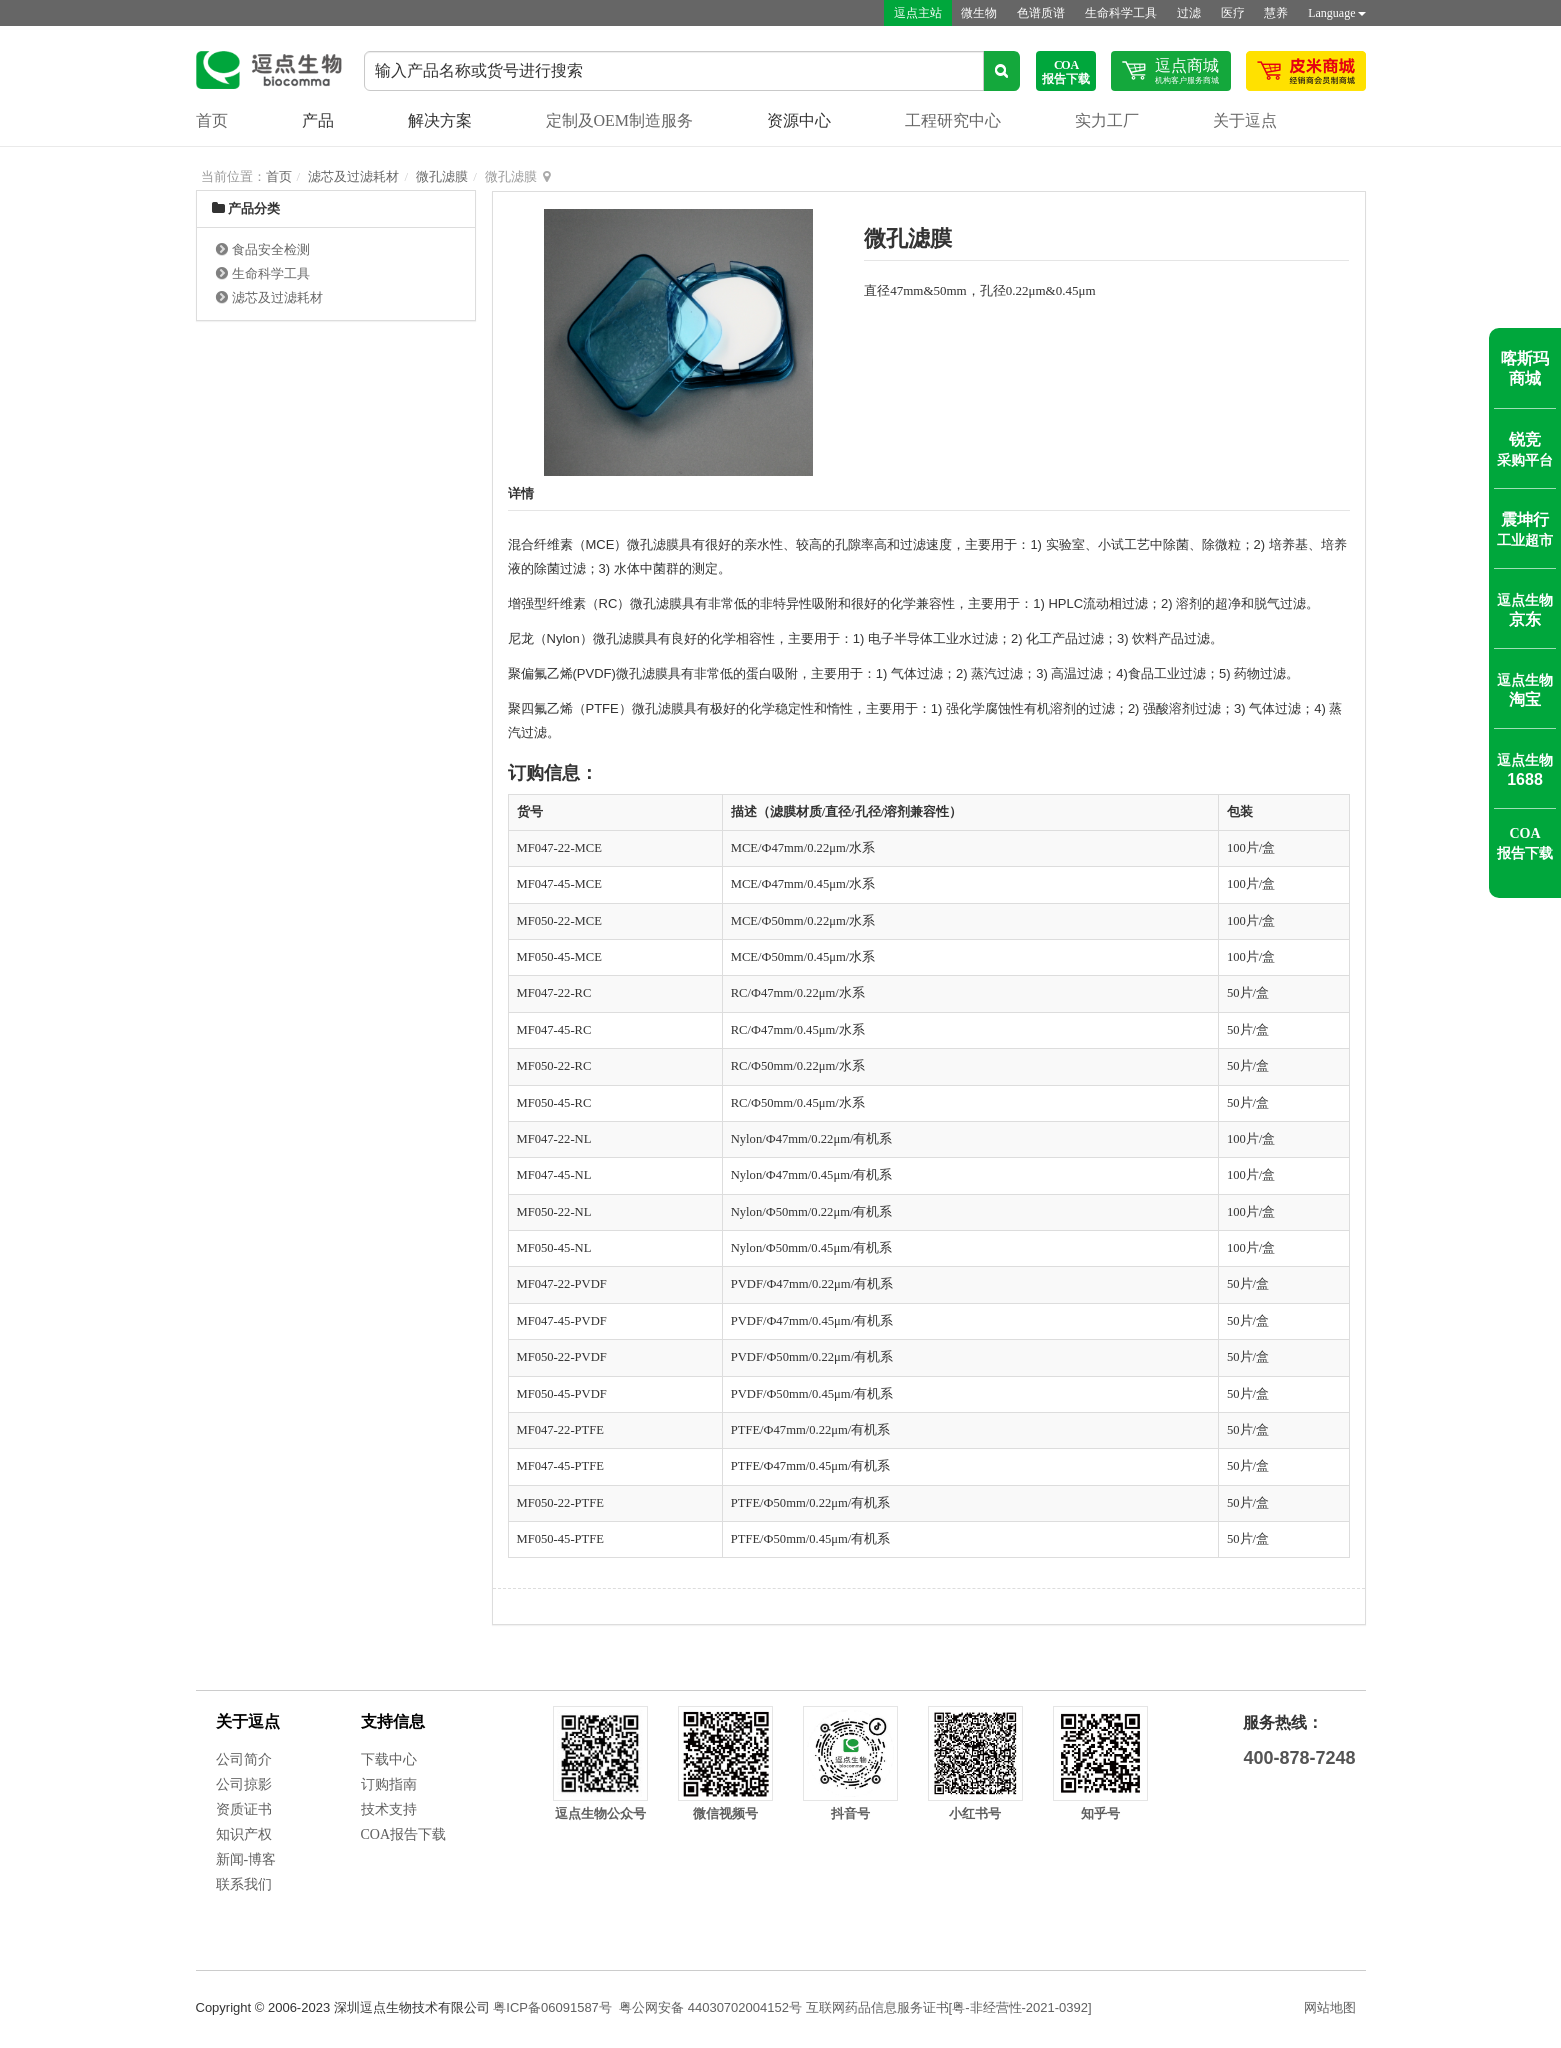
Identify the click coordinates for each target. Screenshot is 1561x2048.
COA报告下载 (404, 1834)
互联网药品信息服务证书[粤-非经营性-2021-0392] (949, 2007)
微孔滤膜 (442, 176)
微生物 (978, 13)
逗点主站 (916, 13)
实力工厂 (1107, 120)
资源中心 (799, 120)
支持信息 (393, 1721)
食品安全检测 (271, 249)
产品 (318, 120)
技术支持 (389, 1809)
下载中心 (389, 1759)
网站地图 (1330, 2007)
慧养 (1276, 13)
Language (1336, 13)
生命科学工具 (1120, 13)
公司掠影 (244, 1784)
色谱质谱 (1040, 13)
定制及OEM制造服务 (620, 120)
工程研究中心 (953, 120)
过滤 (1188, 13)
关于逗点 (1245, 120)
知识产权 (244, 1834)
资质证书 (244, 1809)
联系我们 (244, 1884)
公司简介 (244, 1759)
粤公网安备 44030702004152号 (710, 2007)
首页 (212, 120)
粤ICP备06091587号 (552, 2007)
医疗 (1232, 13)
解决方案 (440, 120)
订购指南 (389, 1784)
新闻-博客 (246, 1859)
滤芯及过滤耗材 (353, 176)
